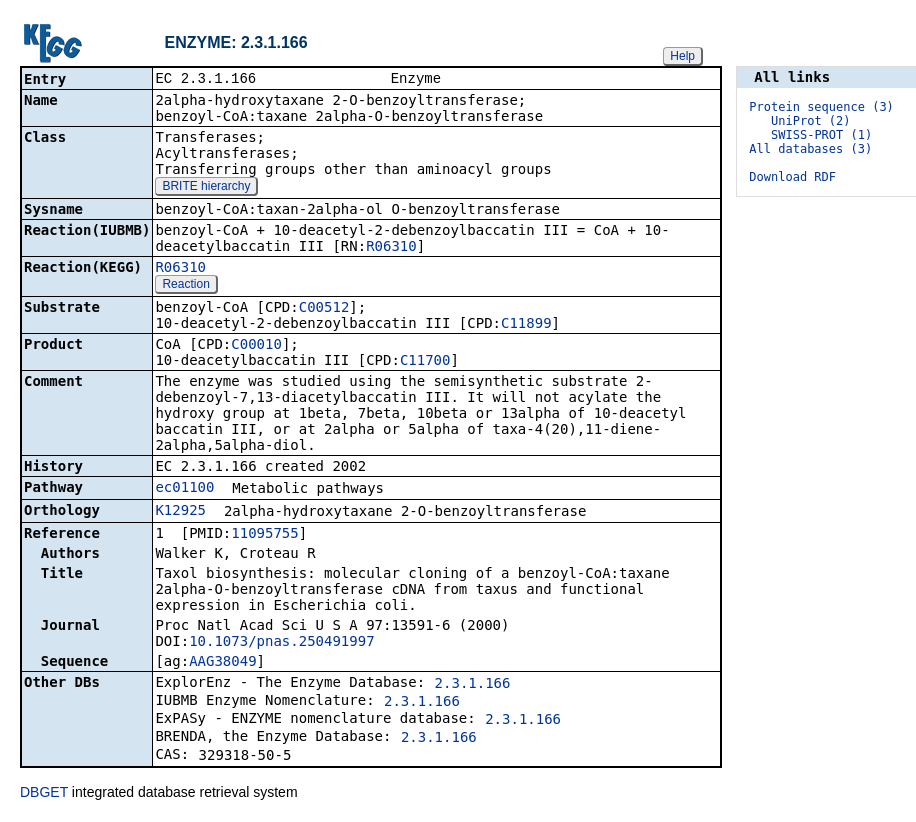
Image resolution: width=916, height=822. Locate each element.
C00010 (256, 346)
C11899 (526, 325)
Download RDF (792, 177)
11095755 (264, 535)
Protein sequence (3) (821, 107)
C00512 (324, 309)
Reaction (185, 286)
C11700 (425, 362)
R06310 (391, 248)
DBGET (44, 794)
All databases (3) (810, 149)
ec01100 (184, 489)
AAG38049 (222, 663)
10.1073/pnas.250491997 (281, 643)
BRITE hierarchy (206, 188)
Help (682, 56)
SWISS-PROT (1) (821, 135)
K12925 (180, 512)
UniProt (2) (810, 121)
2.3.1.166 (473, 685)
